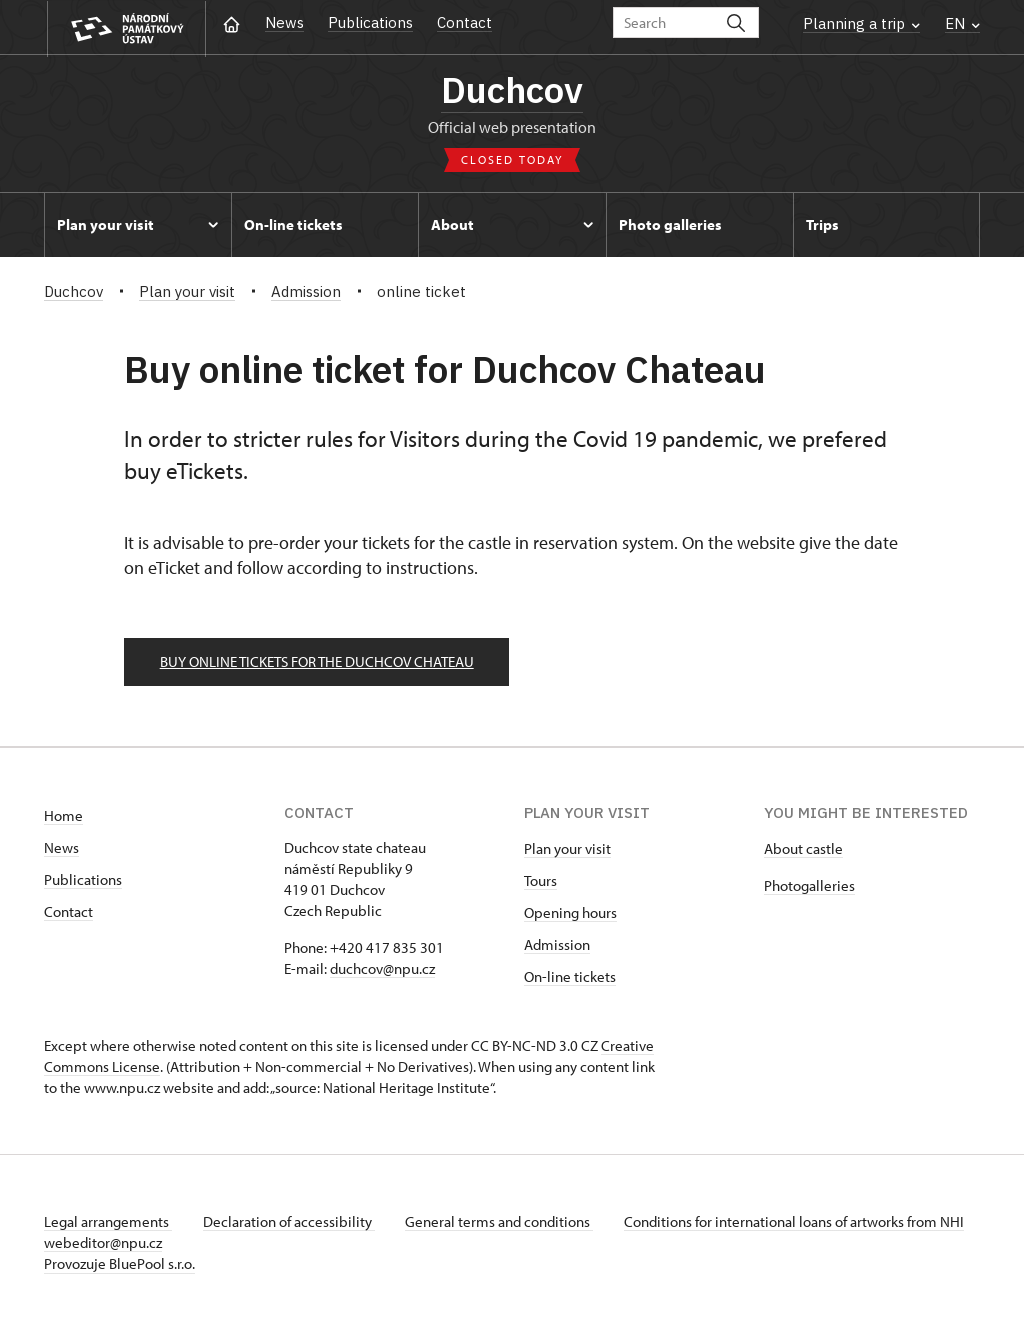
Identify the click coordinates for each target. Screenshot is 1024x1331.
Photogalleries (809, 886)
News (284, 22)
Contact (464, 22)
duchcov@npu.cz (382, 969)
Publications (370, 22)
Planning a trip (861, 23)
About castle (803, 849)
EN (962, 23)
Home (63, 816)
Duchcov (512, 90)
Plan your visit (567, 849)
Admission (557, 945)
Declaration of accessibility (290, 1222)
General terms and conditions (502, 1222)
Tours (540, 881)
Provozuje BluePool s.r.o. (119, 1264)
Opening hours (570, 913)
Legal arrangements (108, 1222)
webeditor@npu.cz (162, 1243)
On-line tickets (570, 977)
